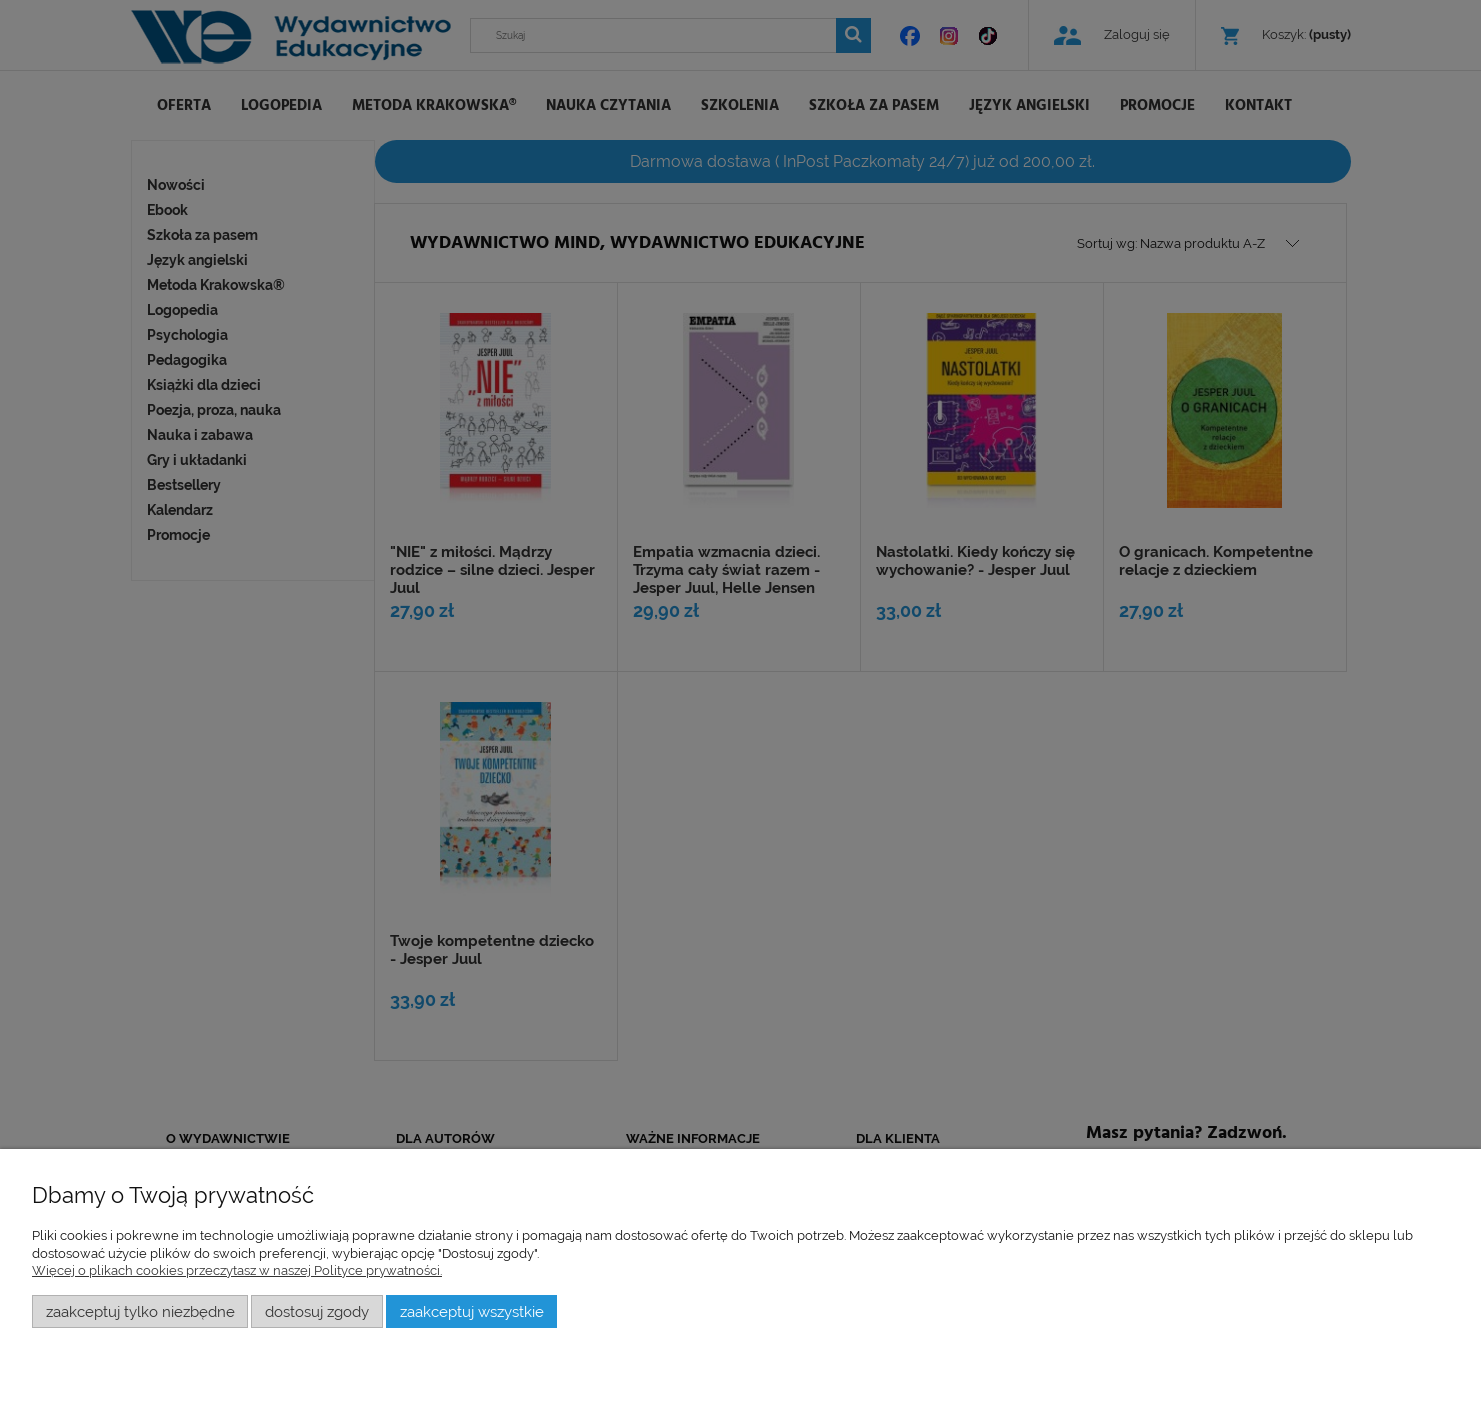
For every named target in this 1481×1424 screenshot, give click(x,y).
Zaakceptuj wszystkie (472, 1311)
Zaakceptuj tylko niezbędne (140, 1311)
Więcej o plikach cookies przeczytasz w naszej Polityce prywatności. (237, 1270)
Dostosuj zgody (317, 1311)
